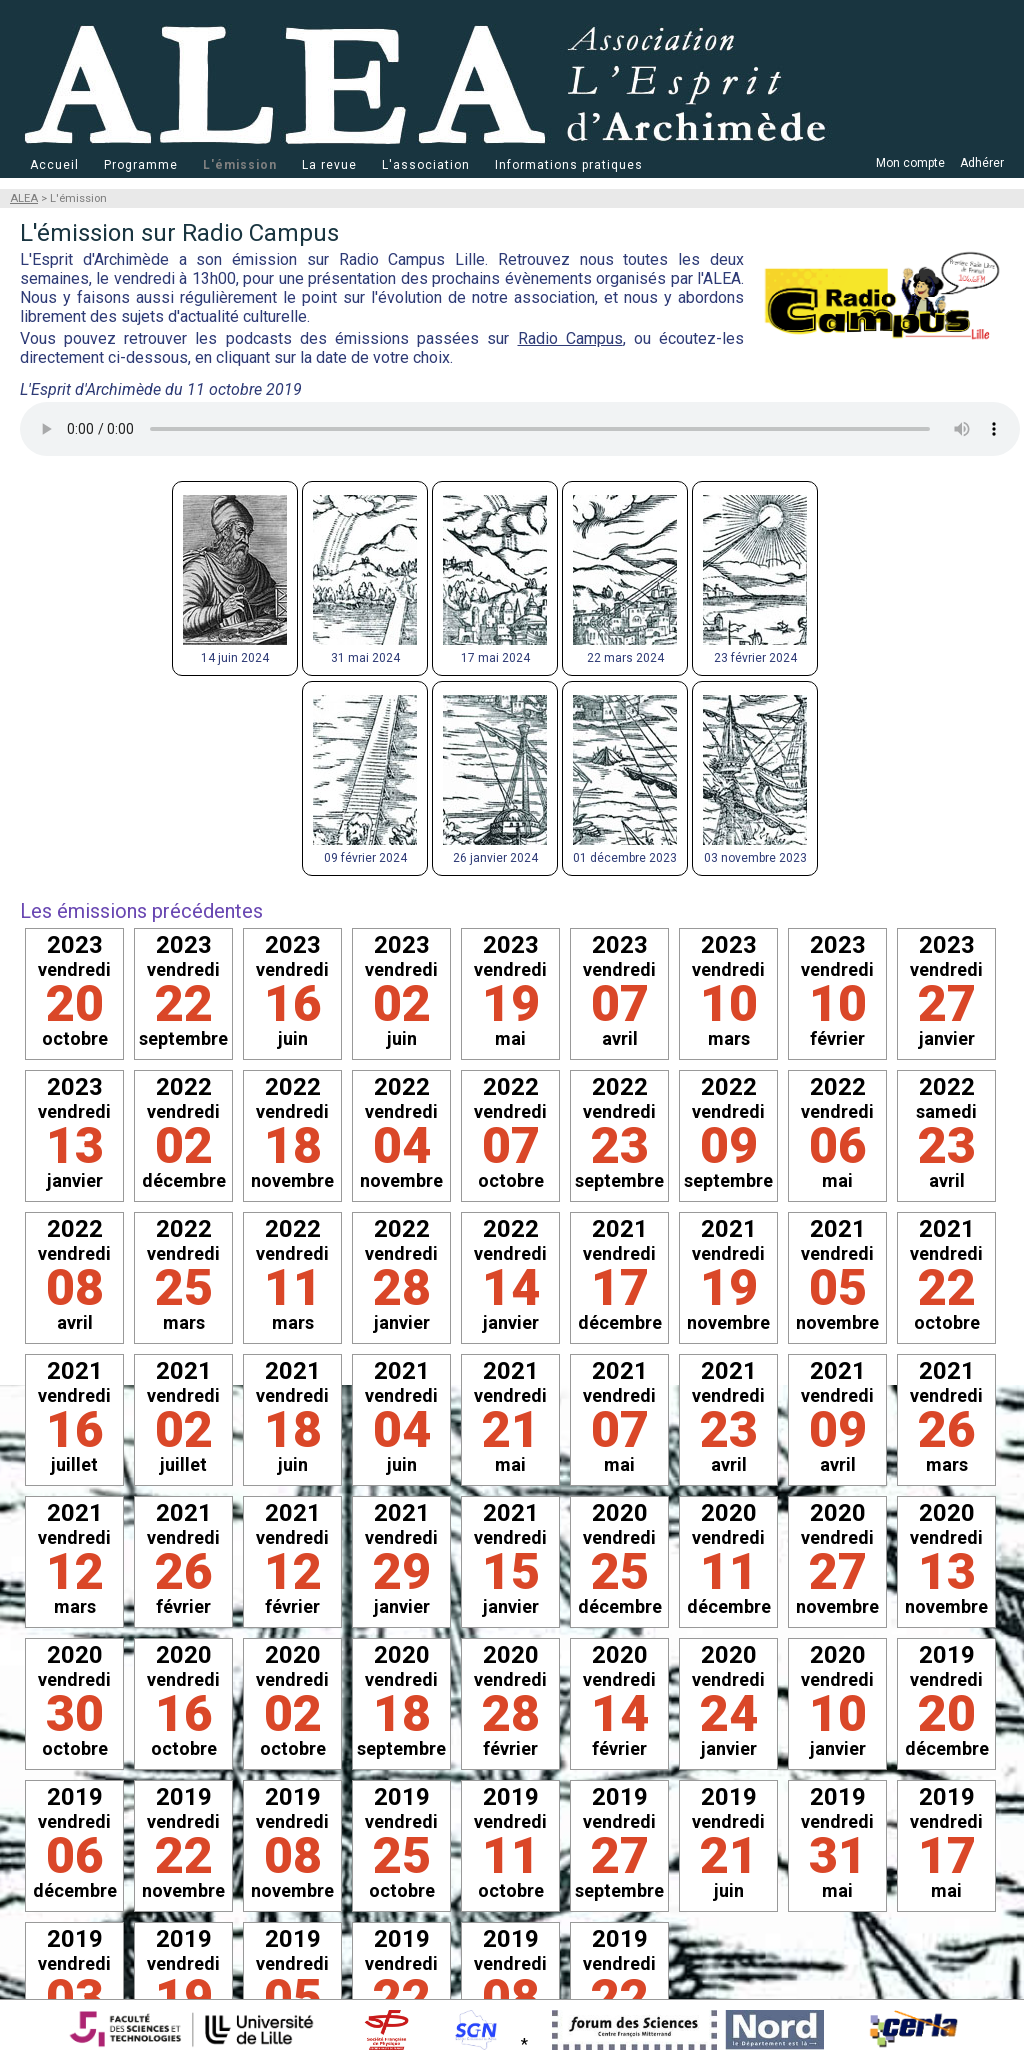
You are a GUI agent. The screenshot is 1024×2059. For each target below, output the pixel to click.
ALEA (24, 198)
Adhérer (982, 163)
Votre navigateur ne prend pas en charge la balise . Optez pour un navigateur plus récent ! (520, 429)
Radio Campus (570, 338)
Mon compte (910, 163)
